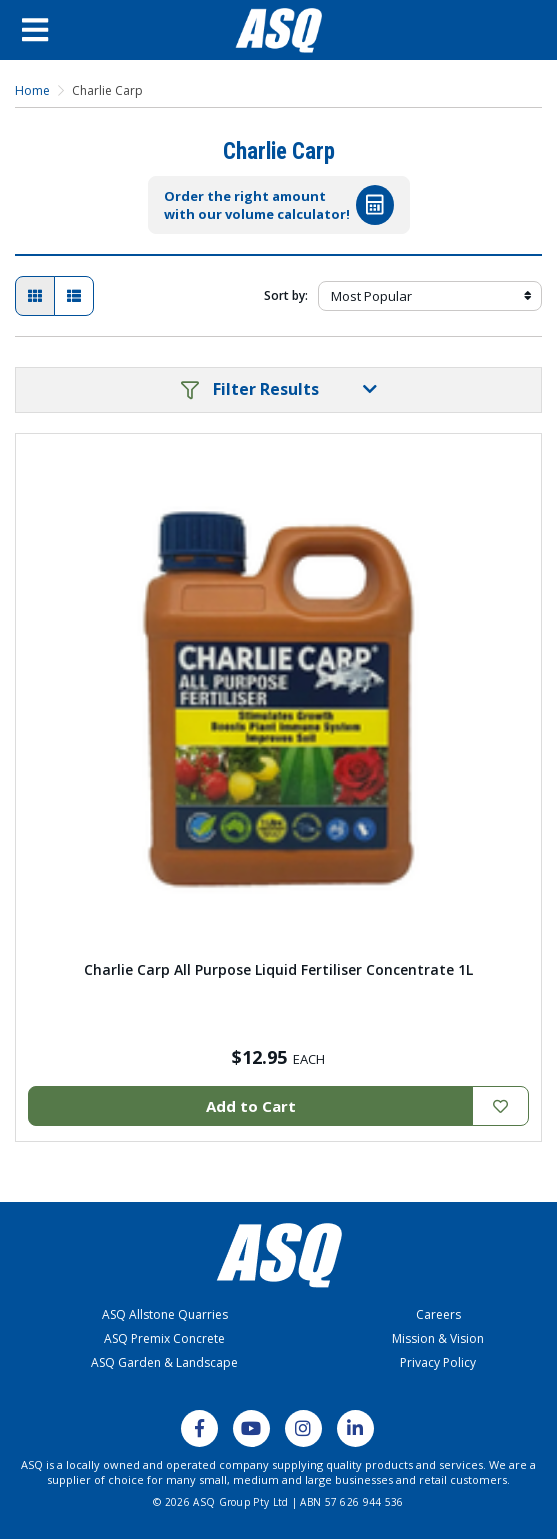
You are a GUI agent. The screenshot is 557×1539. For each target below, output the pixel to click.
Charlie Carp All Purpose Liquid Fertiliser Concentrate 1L (278, 969)
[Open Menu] (64, 30)
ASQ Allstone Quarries (165, 1314)
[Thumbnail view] (35, 296)
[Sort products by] (430, 296)
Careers (438, 1314)
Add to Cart (251, 1106)
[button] (278, 390)
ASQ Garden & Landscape (164, 1362)
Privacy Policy (438, 1362)
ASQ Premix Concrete (164, 1338)
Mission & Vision (438, 1338)
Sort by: (286, 295)
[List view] (74, 296)
